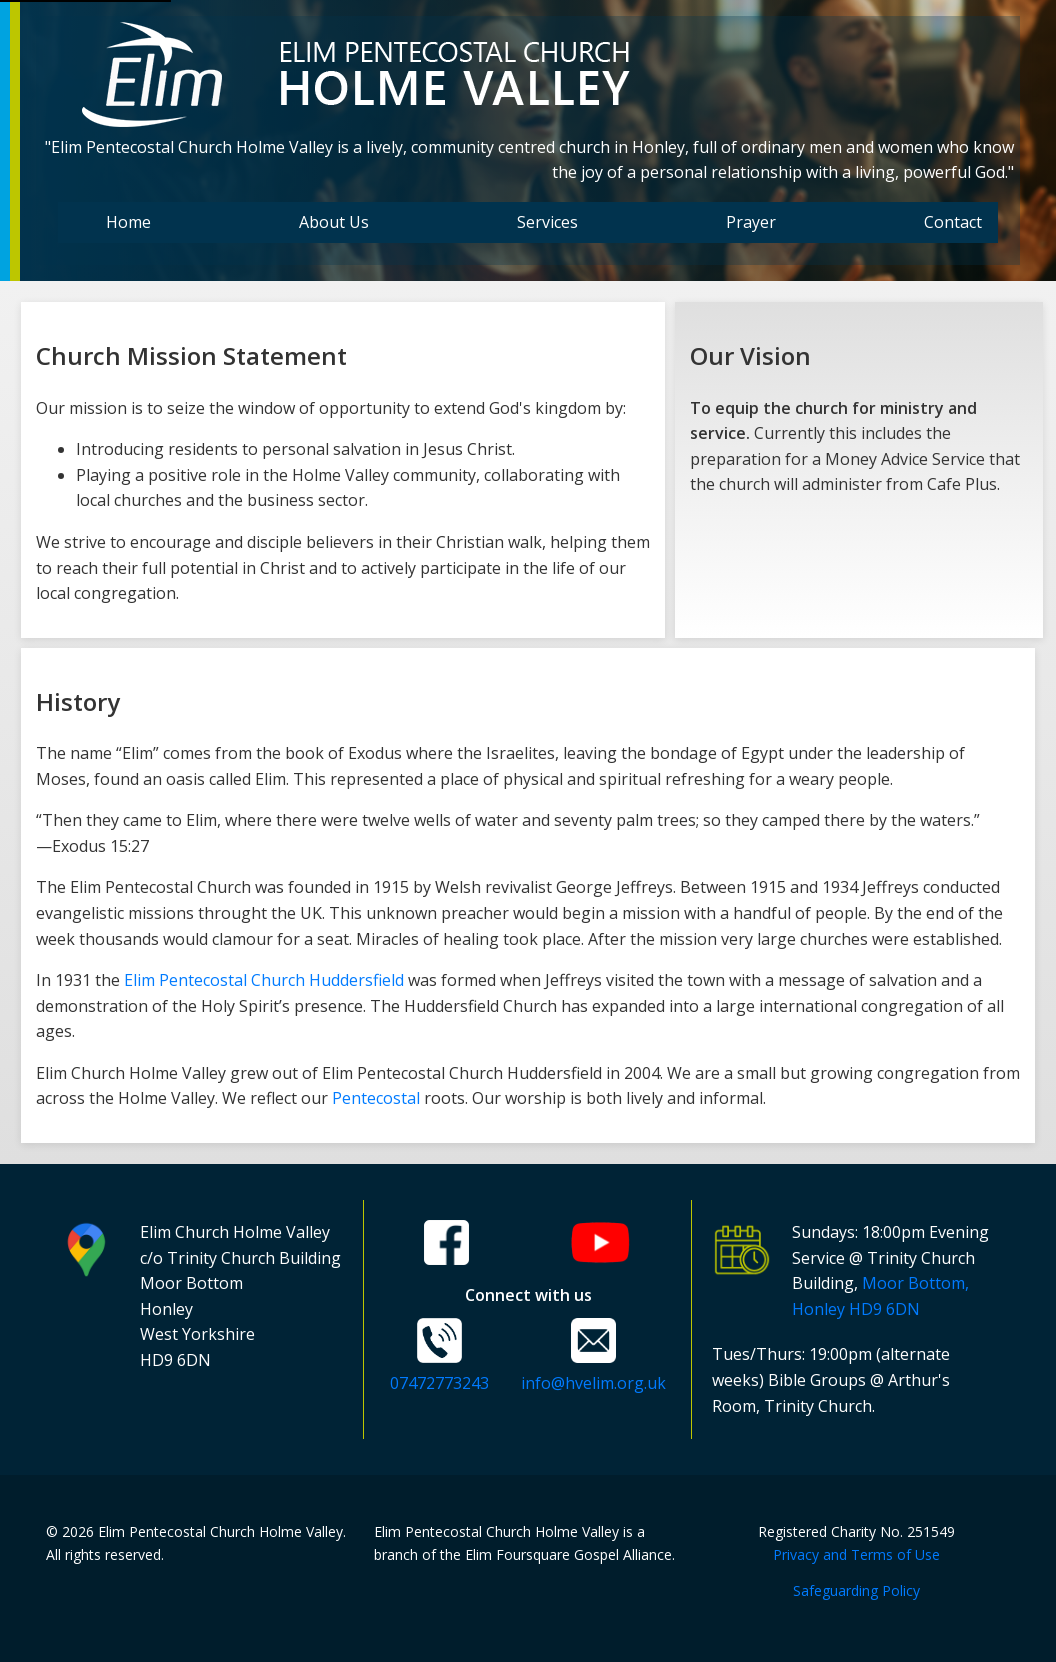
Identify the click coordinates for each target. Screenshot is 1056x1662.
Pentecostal (376, 1098)
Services (547, 222)
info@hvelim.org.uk (593, 1383)
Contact (953, 222)
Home (128, 222)
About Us (334, 222)
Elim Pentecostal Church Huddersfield (264, 980)
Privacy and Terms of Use (856, 1554)
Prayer (751, 222)
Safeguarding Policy (856, 1590)
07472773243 (439, 1383)
